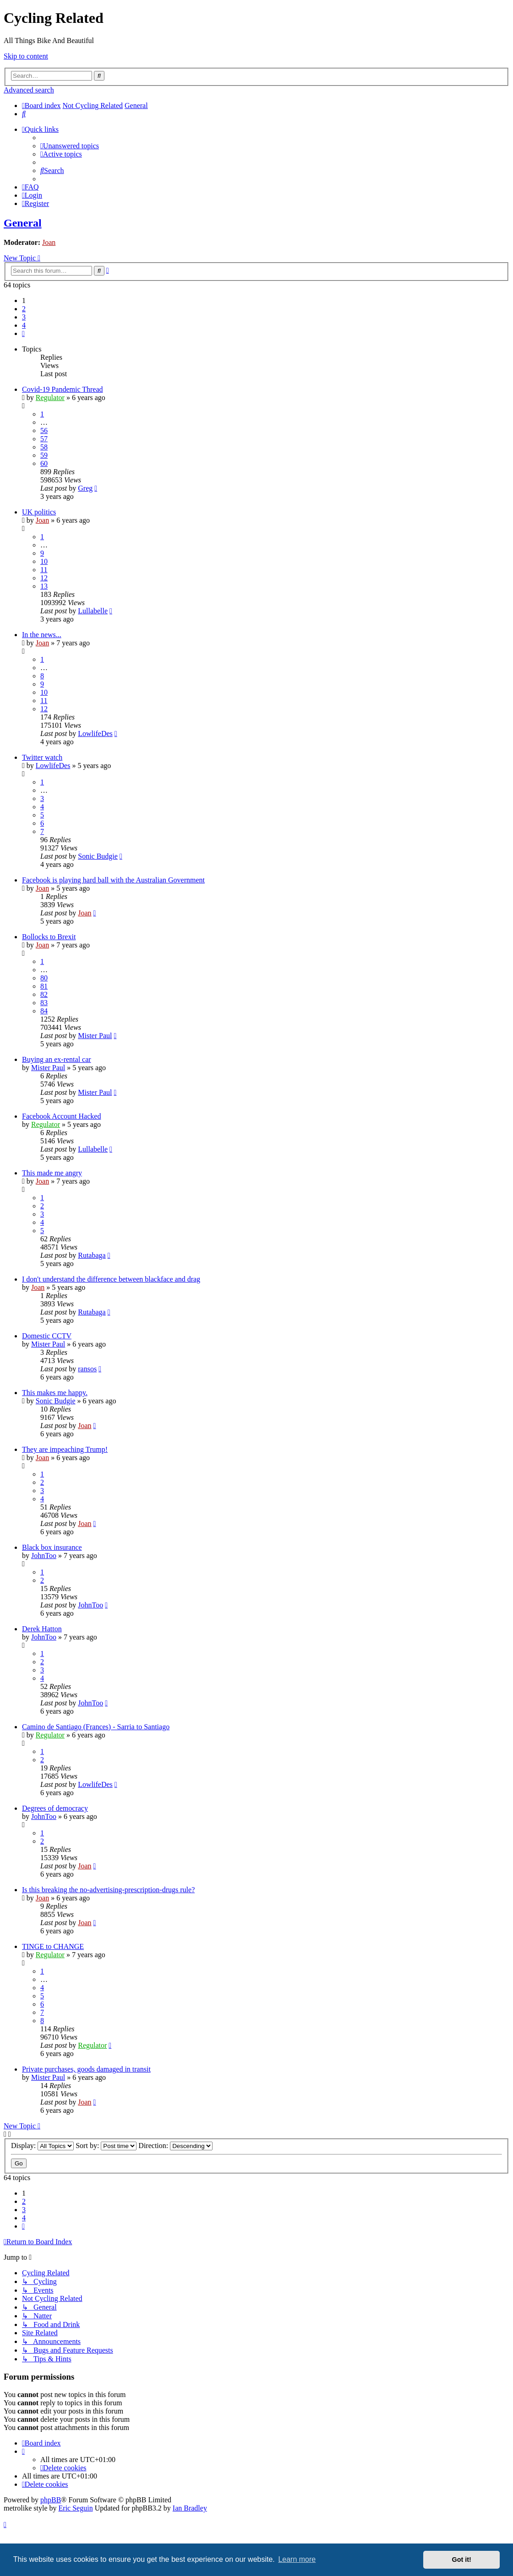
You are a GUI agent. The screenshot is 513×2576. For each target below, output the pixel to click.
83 (44, 1003)
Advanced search (29, 90)
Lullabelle (93, 611)
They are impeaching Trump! (65, 1449)
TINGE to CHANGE (53, 1946)
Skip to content (26, 56)
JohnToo (43, 1555)
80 (44, 978)
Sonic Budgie (98, 856)
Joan (48, 242)
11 (43, 570)
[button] (23, 333)
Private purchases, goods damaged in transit (86, 2069)
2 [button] (24, 309)
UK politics (39, 512)
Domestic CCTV (46, 1336)
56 (44, 430)
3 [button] (24, 317)
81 (44, 986)
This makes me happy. (54, 1392)
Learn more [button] (297, 2559)
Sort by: (106, 2145)
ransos (87, 1369)
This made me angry (52, 1173)
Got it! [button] (461, 2559)
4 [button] (24, 325)
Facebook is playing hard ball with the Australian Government (113, 880)
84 (44, 1011)
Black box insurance (52, 1547)
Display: (42, 2145)
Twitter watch (42, 757)
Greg (85, 488)
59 (44, 455)
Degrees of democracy (55, 1808)
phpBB (50, 2500)
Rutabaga (91, 1255)
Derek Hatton (42, 1629)
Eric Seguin (76, 2508)
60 (44, 463)
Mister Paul (95, 1035)
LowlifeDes (95, 733)
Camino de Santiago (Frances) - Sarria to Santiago (95, 1727)
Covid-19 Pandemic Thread (62, 389)
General (23, 223)
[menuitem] (24, 114)
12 (44, 578)
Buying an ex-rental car (56, 1059)
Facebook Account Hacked (61, 1116)
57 (44, 439)
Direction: (175, 2145)
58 (44, 447)
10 (44, 561)
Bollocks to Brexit (49, 937)
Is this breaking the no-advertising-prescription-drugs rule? (108, 1890)
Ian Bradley (190, 2508)
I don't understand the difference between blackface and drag (111, 1279)
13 (44, 586)
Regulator (50, 397)
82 (44, 994)
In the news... (41, 635)
